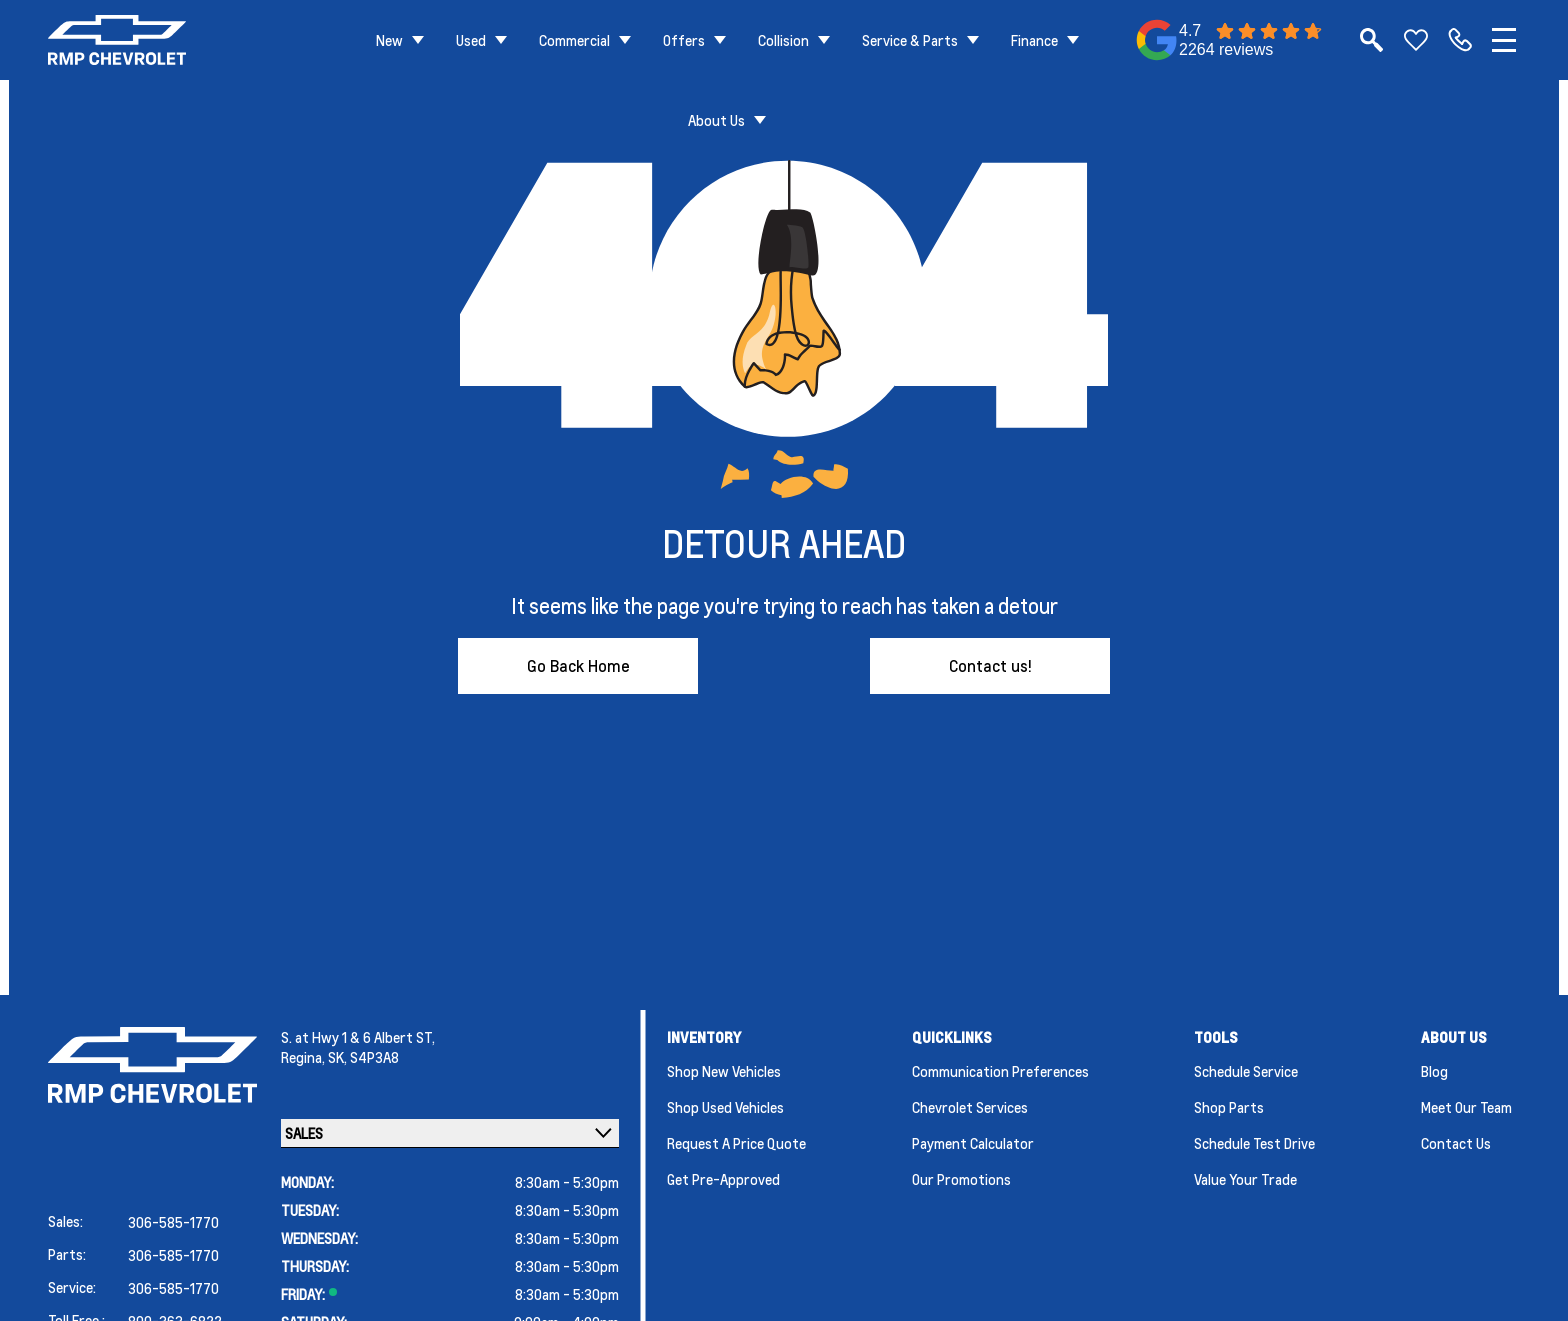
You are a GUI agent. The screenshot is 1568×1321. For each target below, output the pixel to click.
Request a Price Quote (736, 1143)
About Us (716, 120)
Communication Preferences (1000, 1071)
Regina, (304, 1057)
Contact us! (990, 665)
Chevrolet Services (970, 1107)
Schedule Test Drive (1254, 1143)
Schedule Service (1246, 1071)
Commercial (574, 40)
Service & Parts (910, 40)
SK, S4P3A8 (363, 1057)
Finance (1034, 40)
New (389, 40)
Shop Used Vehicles (725, 1107)
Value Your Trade (1245, 1179)
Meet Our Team (1466, 1107)
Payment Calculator (973, 1143)
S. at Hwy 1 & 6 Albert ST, (358, 1037)
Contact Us (1456, 1143)
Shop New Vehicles (724, 1071)
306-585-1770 (173, 1222)
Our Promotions (961, 1179)
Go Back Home (578, 665)
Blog (1434, 1071)
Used (471, 40)
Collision (783, 40)
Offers (684, 40)
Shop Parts (1229, 1107)
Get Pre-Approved (723, 1179)
